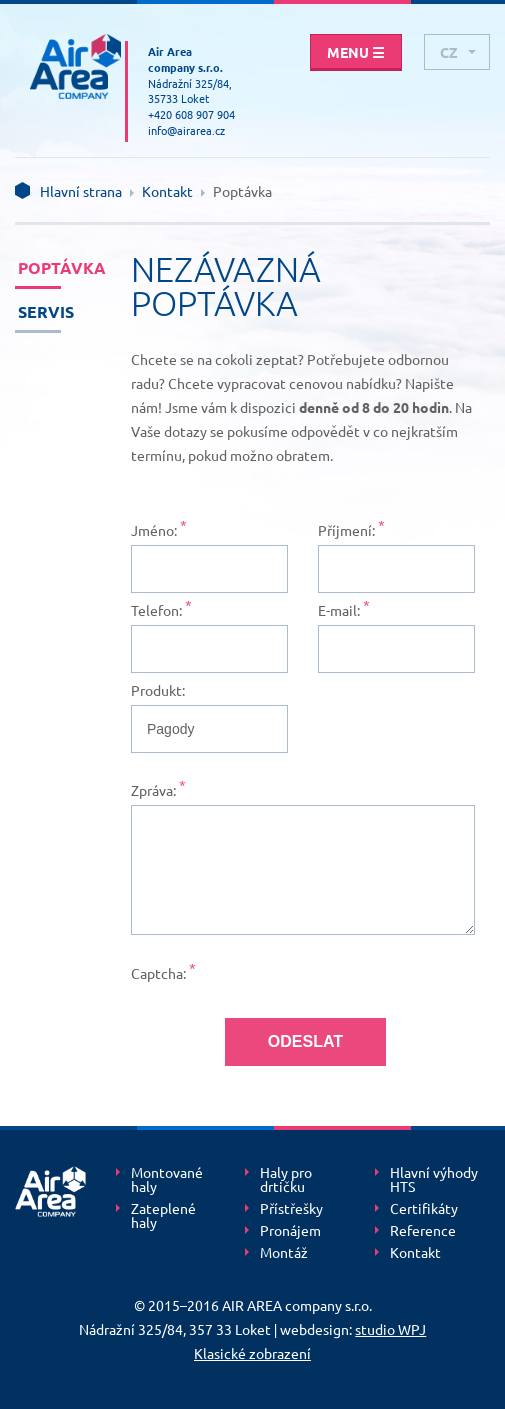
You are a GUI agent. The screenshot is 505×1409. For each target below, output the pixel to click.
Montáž (284, 1253)
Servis (39, 311)
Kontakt (167, 191)
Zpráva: (153, 790)
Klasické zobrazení (252, 1353)
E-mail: (339, 610)
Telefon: (156, 610)
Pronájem (290, 1231)
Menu (356, 52)
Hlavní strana (81, 191)
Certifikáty (424, 1209)
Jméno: (154, 530)
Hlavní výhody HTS (434, 1180)
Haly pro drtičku (286, 1180)
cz (449, 52)
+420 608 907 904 (191, 114)
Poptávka (39, 267)
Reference (423, 1231)
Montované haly (167, 1180)
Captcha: (158, 973)
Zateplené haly (163, 1216)
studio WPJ (390, 1329)
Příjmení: (346, 530)
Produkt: (158, 690)
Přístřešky (291, 1209)
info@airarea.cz (186, 130)
